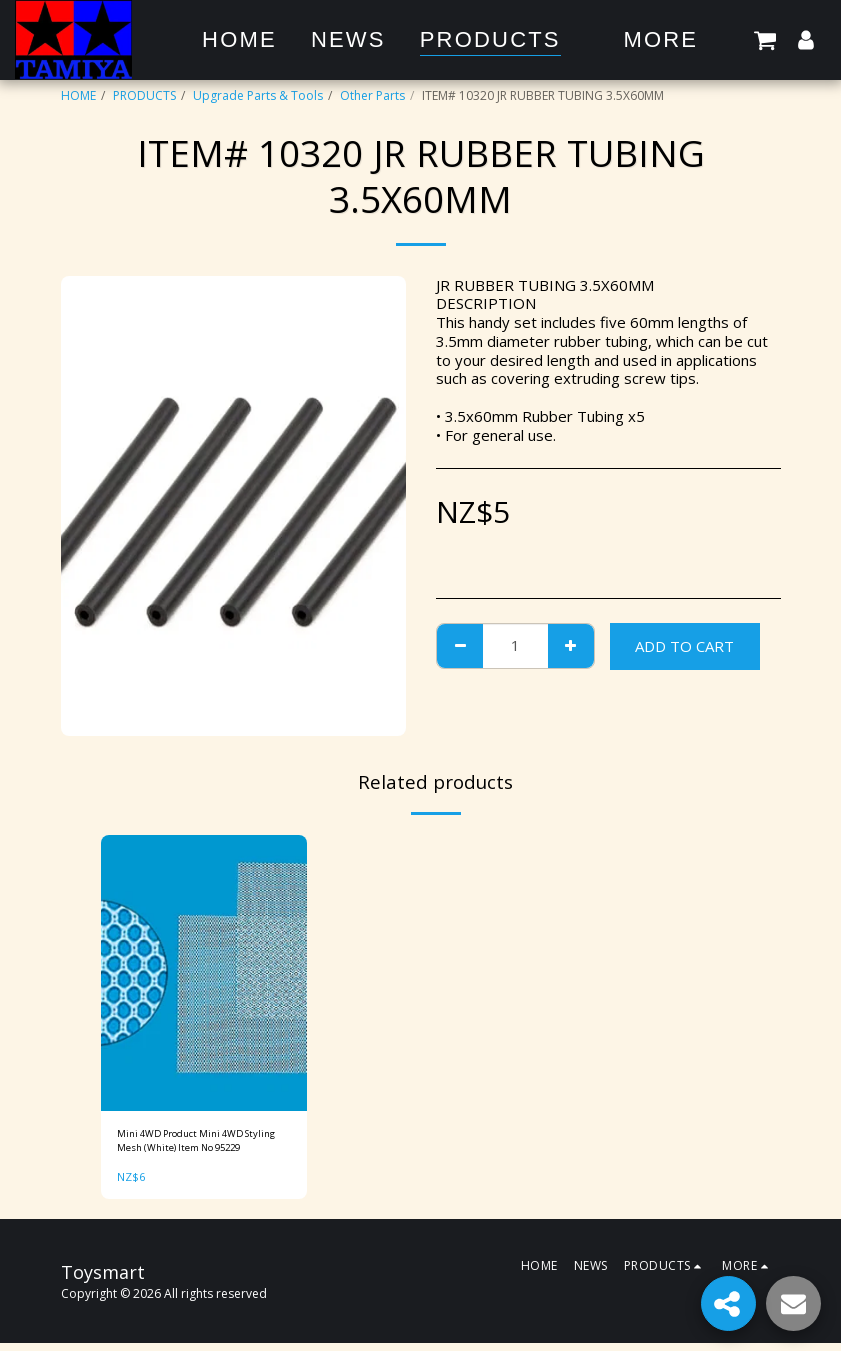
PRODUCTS (144, 95)
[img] (204, 973)
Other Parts (372, 95)
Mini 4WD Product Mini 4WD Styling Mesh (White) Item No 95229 (196, 1145)
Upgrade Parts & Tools (258, 95)
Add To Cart (684, 646)
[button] (765, 39)
